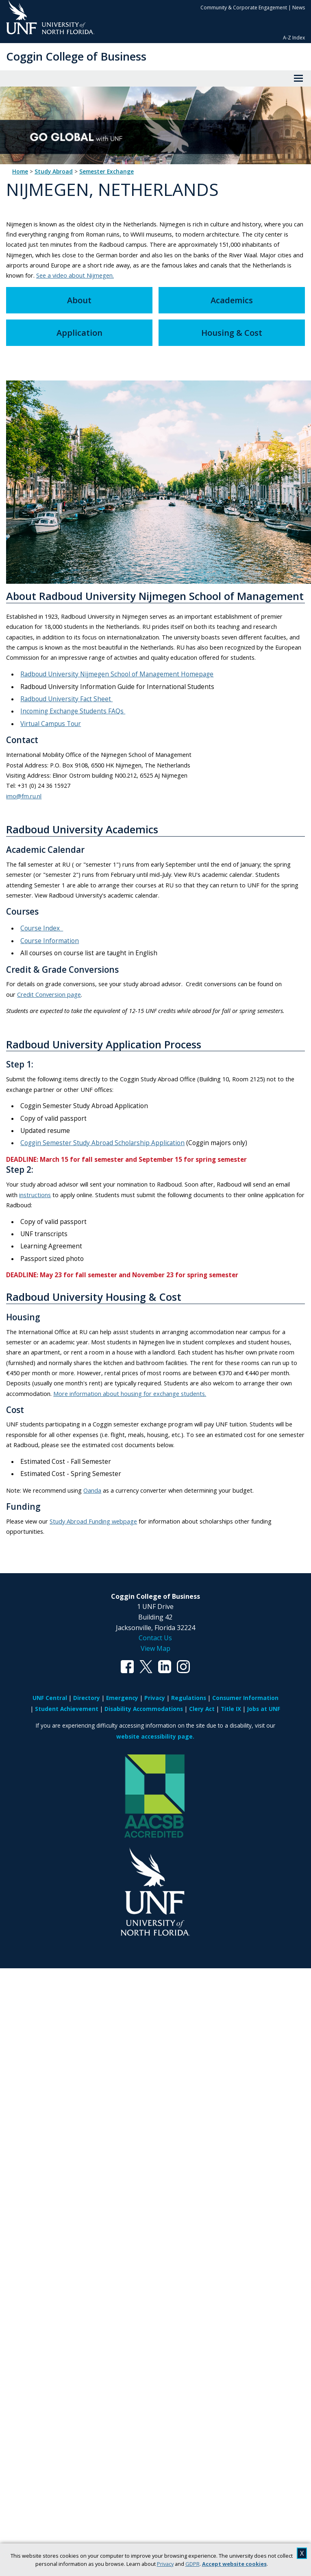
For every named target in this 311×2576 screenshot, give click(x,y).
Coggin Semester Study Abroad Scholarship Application (102, 1143)
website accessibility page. (155, 1736)
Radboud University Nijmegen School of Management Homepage (116, 674)
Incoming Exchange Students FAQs (72, 711)
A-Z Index (294, 37)
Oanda (92, 1490)
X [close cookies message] (302, 2553)
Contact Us (155, 1637)
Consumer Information (245, 1698)
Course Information (49, 941)
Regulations (188, 1698)
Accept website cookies (234, 2563)
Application (79, 332)
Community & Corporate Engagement (243, 7)
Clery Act (202, 1709)
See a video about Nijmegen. (75, 275)
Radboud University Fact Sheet (66, 699)
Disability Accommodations (143, 1709)
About (79, 300)
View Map (155, 1648)
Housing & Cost (231, 332)
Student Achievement (66, 1709)
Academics (232, 300)
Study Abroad (54, 171)
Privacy (165, 2563)
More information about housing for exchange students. (129, 1393)
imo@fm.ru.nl (23, 796)
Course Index (41, 928)
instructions (35, 1195)
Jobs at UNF (263, 1709)
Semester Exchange (106, 171)
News (298, 7)
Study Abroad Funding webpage (93, 1521)
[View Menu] (298, 78)
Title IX (231, 1709)
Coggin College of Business (76, 56)
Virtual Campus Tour (50, 724)
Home (20, 171)
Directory (86, 1698)
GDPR (192, 2563)
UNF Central (50, 1698)
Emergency (122, 1698)
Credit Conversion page (49, 994)
